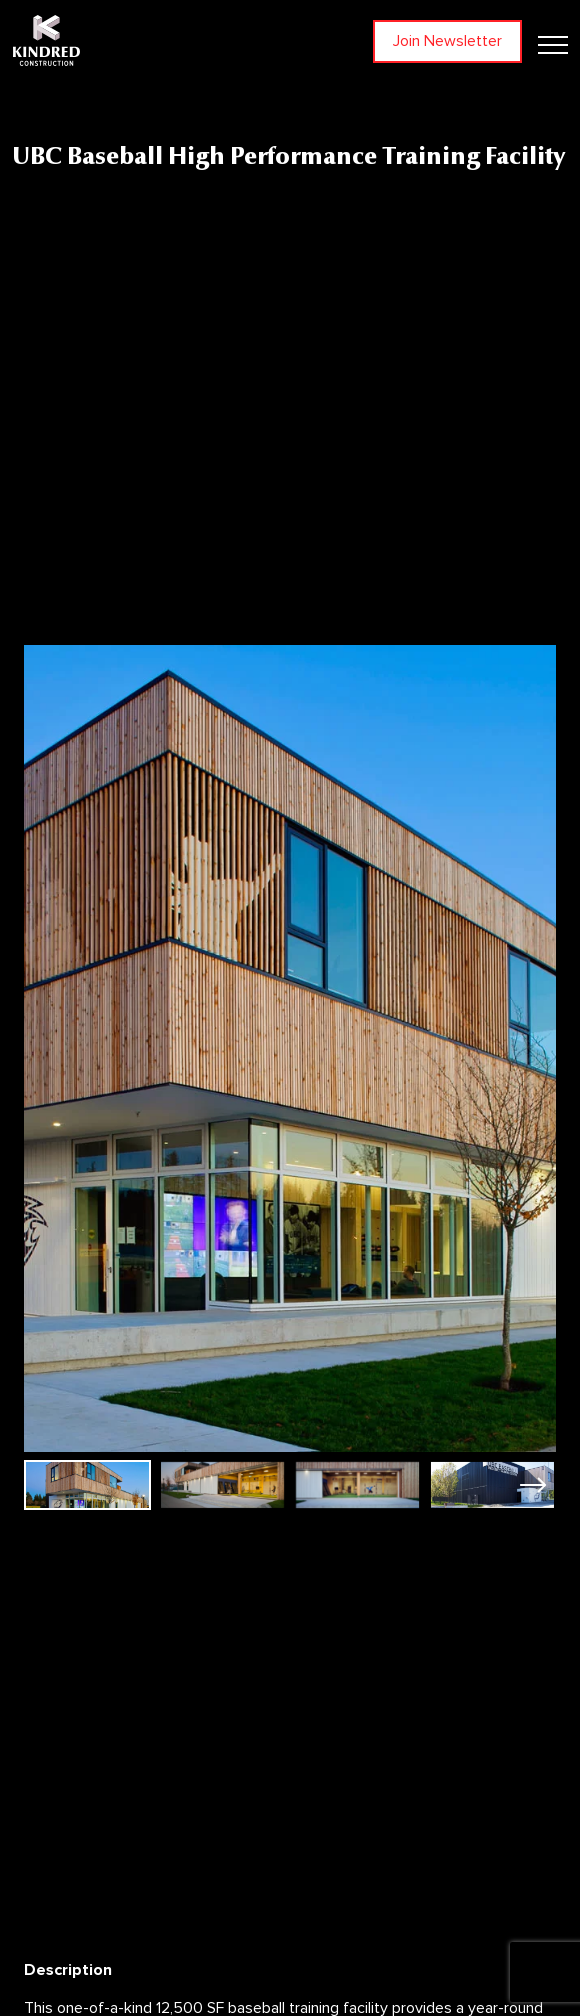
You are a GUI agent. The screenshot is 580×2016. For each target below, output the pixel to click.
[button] (532, 1485)
